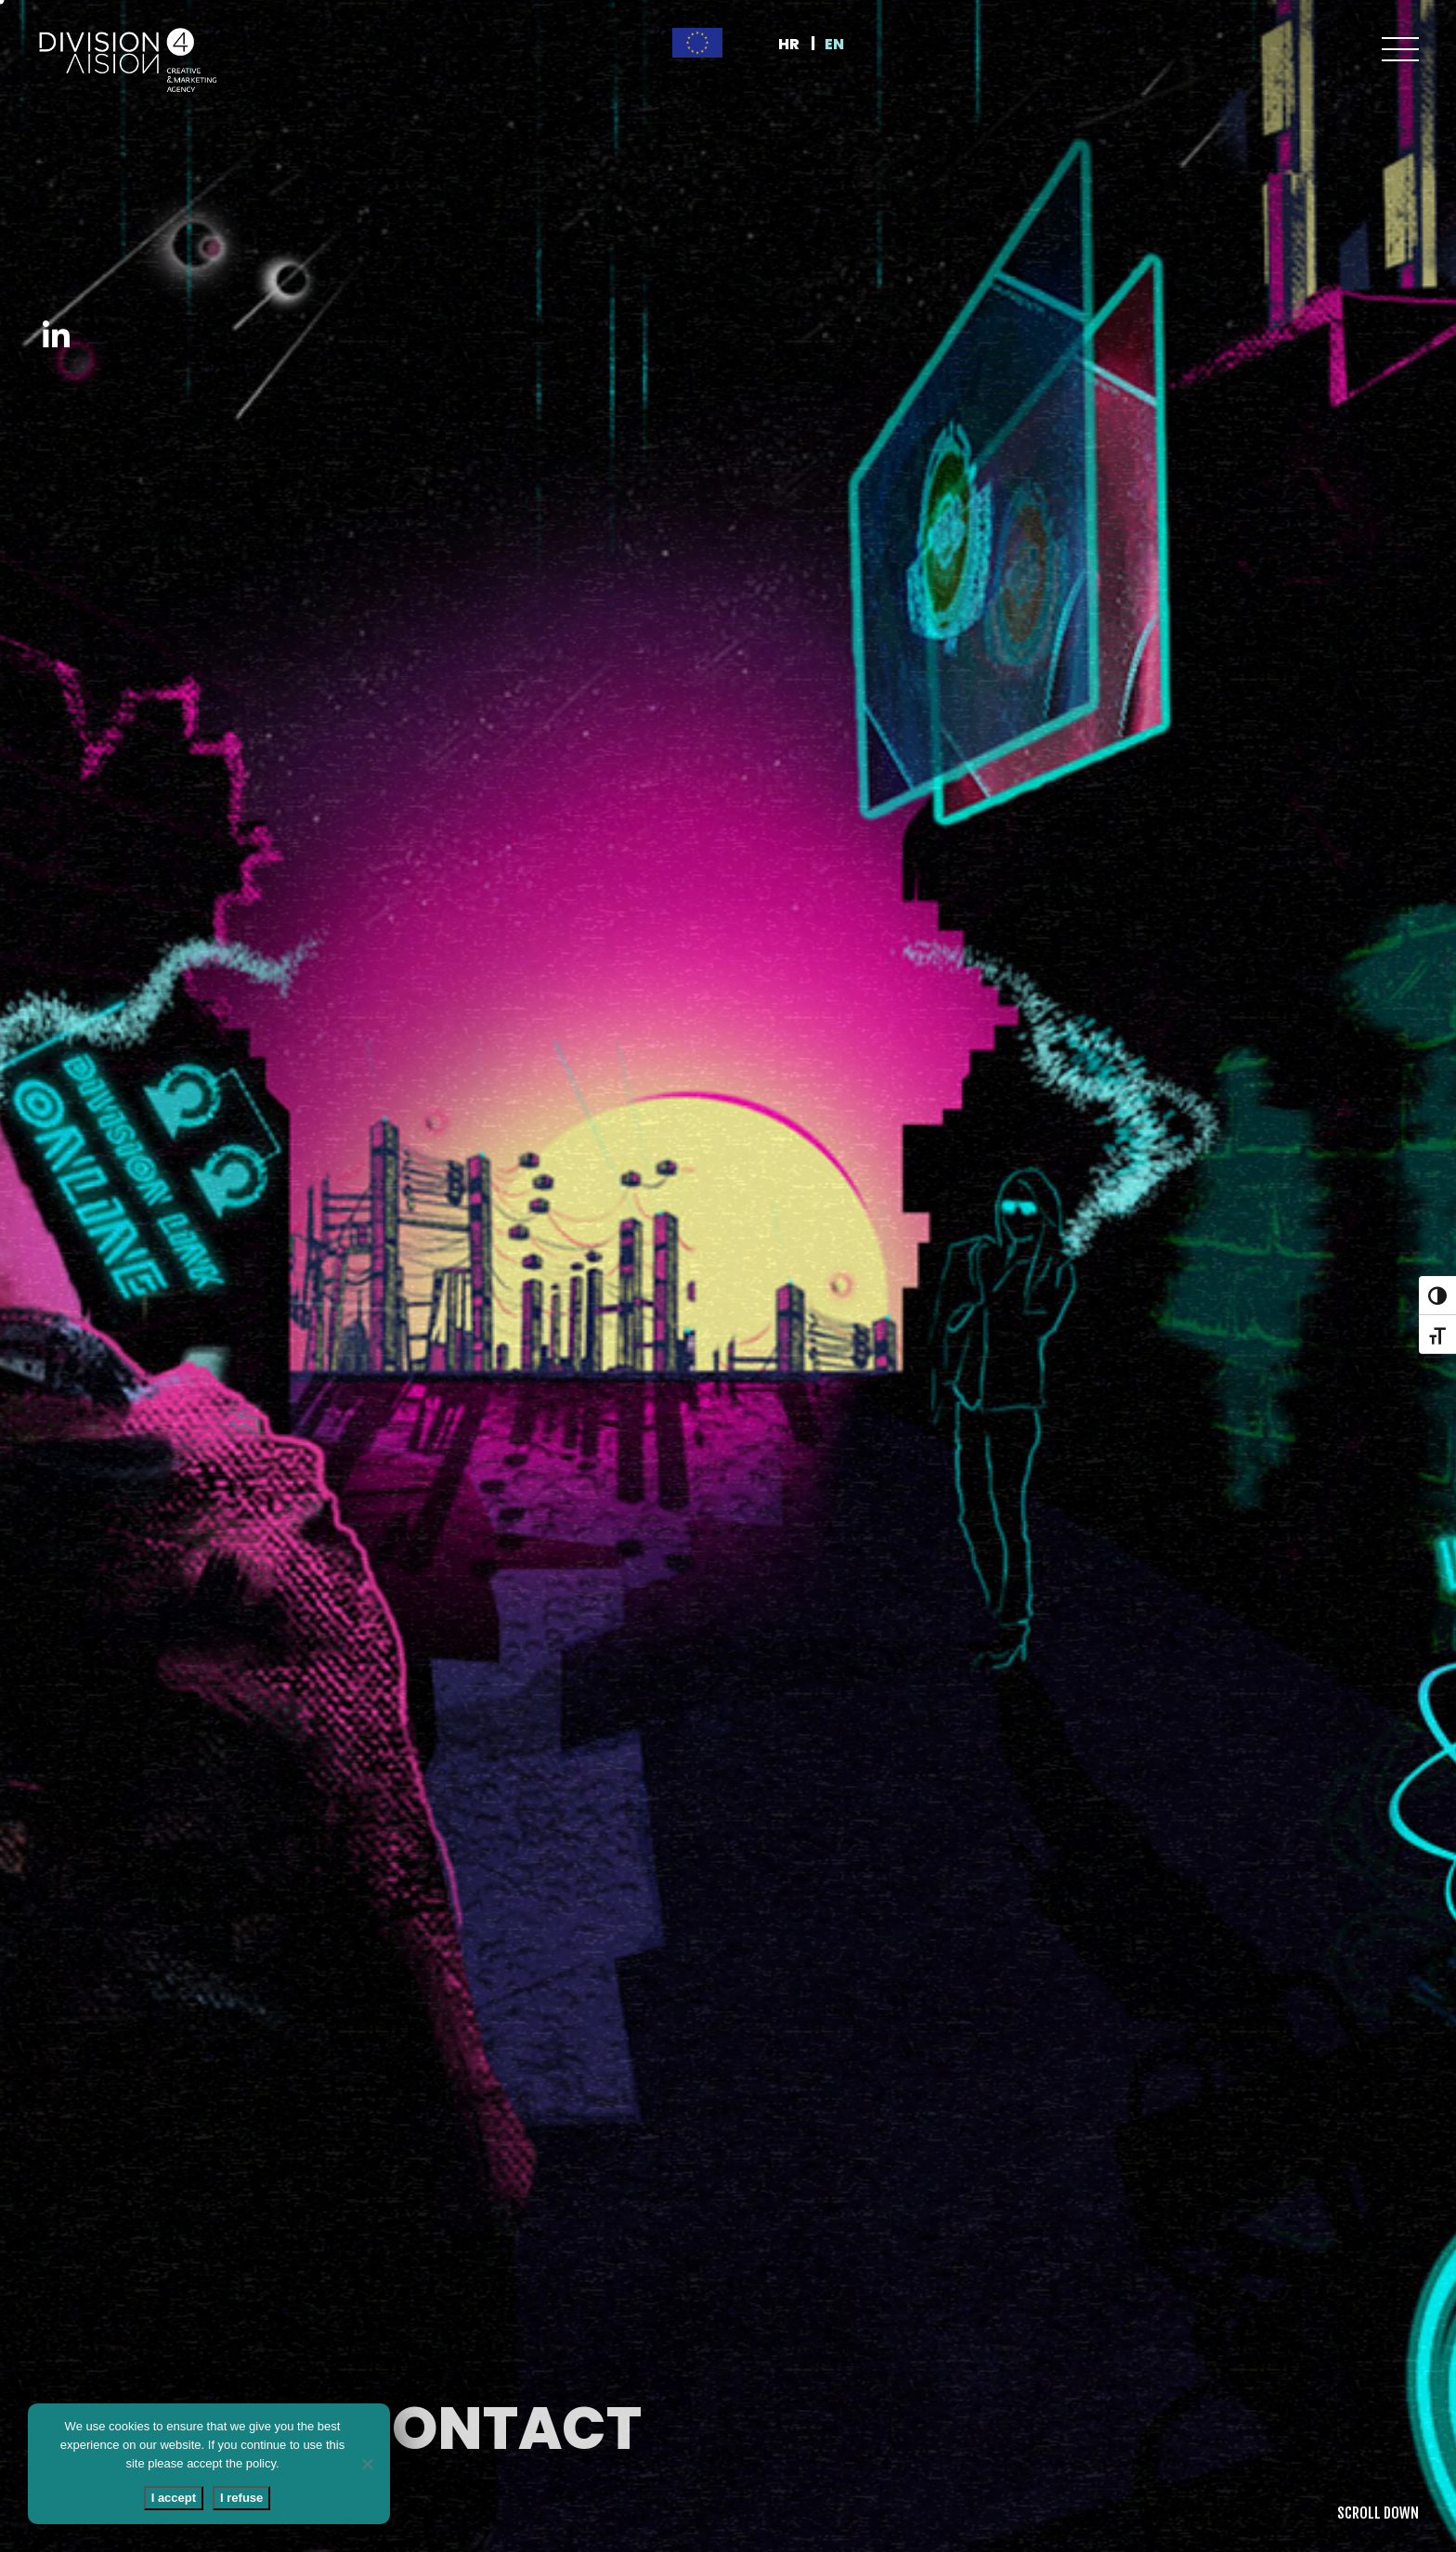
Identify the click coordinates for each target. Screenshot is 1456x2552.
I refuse (241, 2498)
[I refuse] (367, 2463)
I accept (173, 2498)
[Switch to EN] (843, 45)
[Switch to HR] (797, 45)
